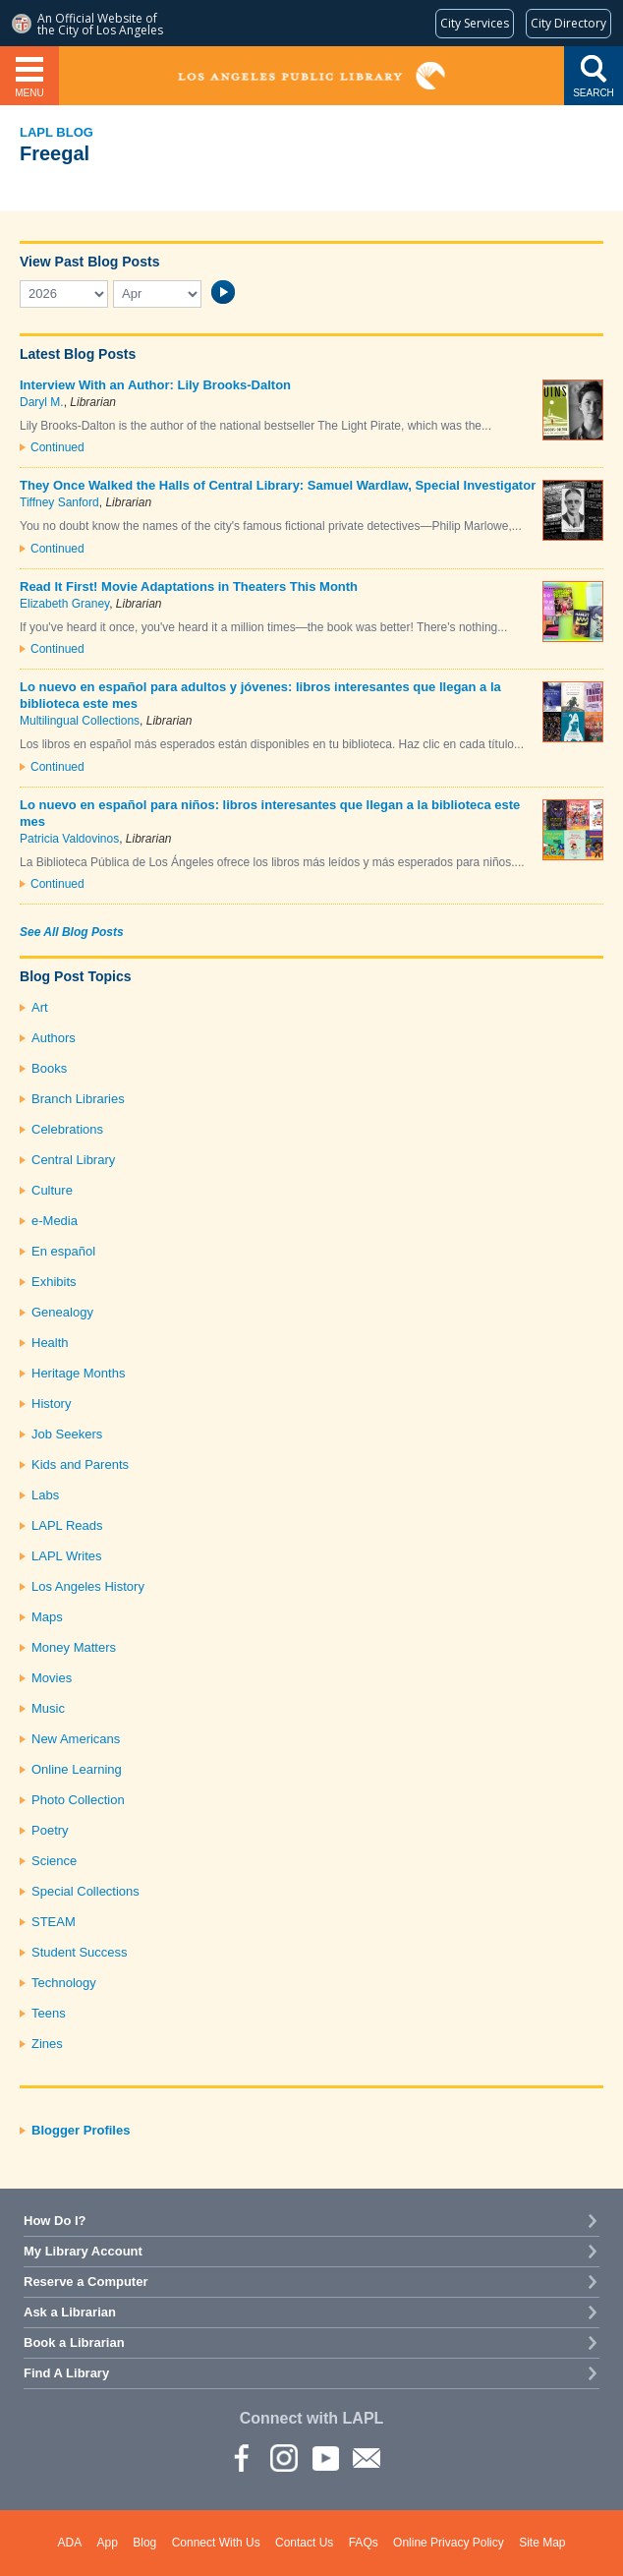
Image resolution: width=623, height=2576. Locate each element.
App (107, 2542)
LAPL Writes (66, 1556)
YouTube (324, 2457)
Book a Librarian (74, 2342)
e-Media (54, 1220)
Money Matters (73, 1647)
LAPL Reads (67, 1525)
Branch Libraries (78, 1098)
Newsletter (365, 2457)
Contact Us (304, 2542)
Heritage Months (78, 1373)
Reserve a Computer (85, 2281)
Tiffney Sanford (59, 502)
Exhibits (54, 1281)
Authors (53, 1037)
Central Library (73, 1159)
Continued (57, 447)
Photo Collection (78, 1799)
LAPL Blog (56, 132)
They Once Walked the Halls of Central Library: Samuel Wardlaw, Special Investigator (278, 485)
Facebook (241, 2457)
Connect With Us (216, 2542)
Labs (45, 1495)
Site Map (542, 2542)
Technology (63, 1982)
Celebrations (67, 1129)
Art (39, 1007)
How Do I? (55, 2220)
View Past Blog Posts (89, 261)
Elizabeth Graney (64, 604)
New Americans (75, 1738)
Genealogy (62, 1312)
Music (48, 1708)
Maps (47, 1617)
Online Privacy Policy (448, 2542)
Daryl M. (42, 402)
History (51, 1403)
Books (49, 1068)
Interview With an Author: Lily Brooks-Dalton (155, 385)
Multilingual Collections (80, 721)
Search (593, 93)
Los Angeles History (87, 1586)
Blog (144, 2542)
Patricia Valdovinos (69, 839)
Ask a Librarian (70, 2312)
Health (50, 1342)
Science (54, 1860)
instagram (283, 2457)
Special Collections (85, 1891)
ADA (70, 2542)
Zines (47, 2043)
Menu (29, 93)
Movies (51, 1677)
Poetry (50, 1830)
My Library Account (83, 2251)
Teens (48, 2013)
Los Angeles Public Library (312, 75)
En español (63, 1251)
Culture (52, 1190)
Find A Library (66, 2373)
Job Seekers (66, 1434)
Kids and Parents (80, 1464)
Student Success (79, 1952)
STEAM (53, 1921)
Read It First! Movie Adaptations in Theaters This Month (189, 586)
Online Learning (76, 1769)
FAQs (363, 2542)
